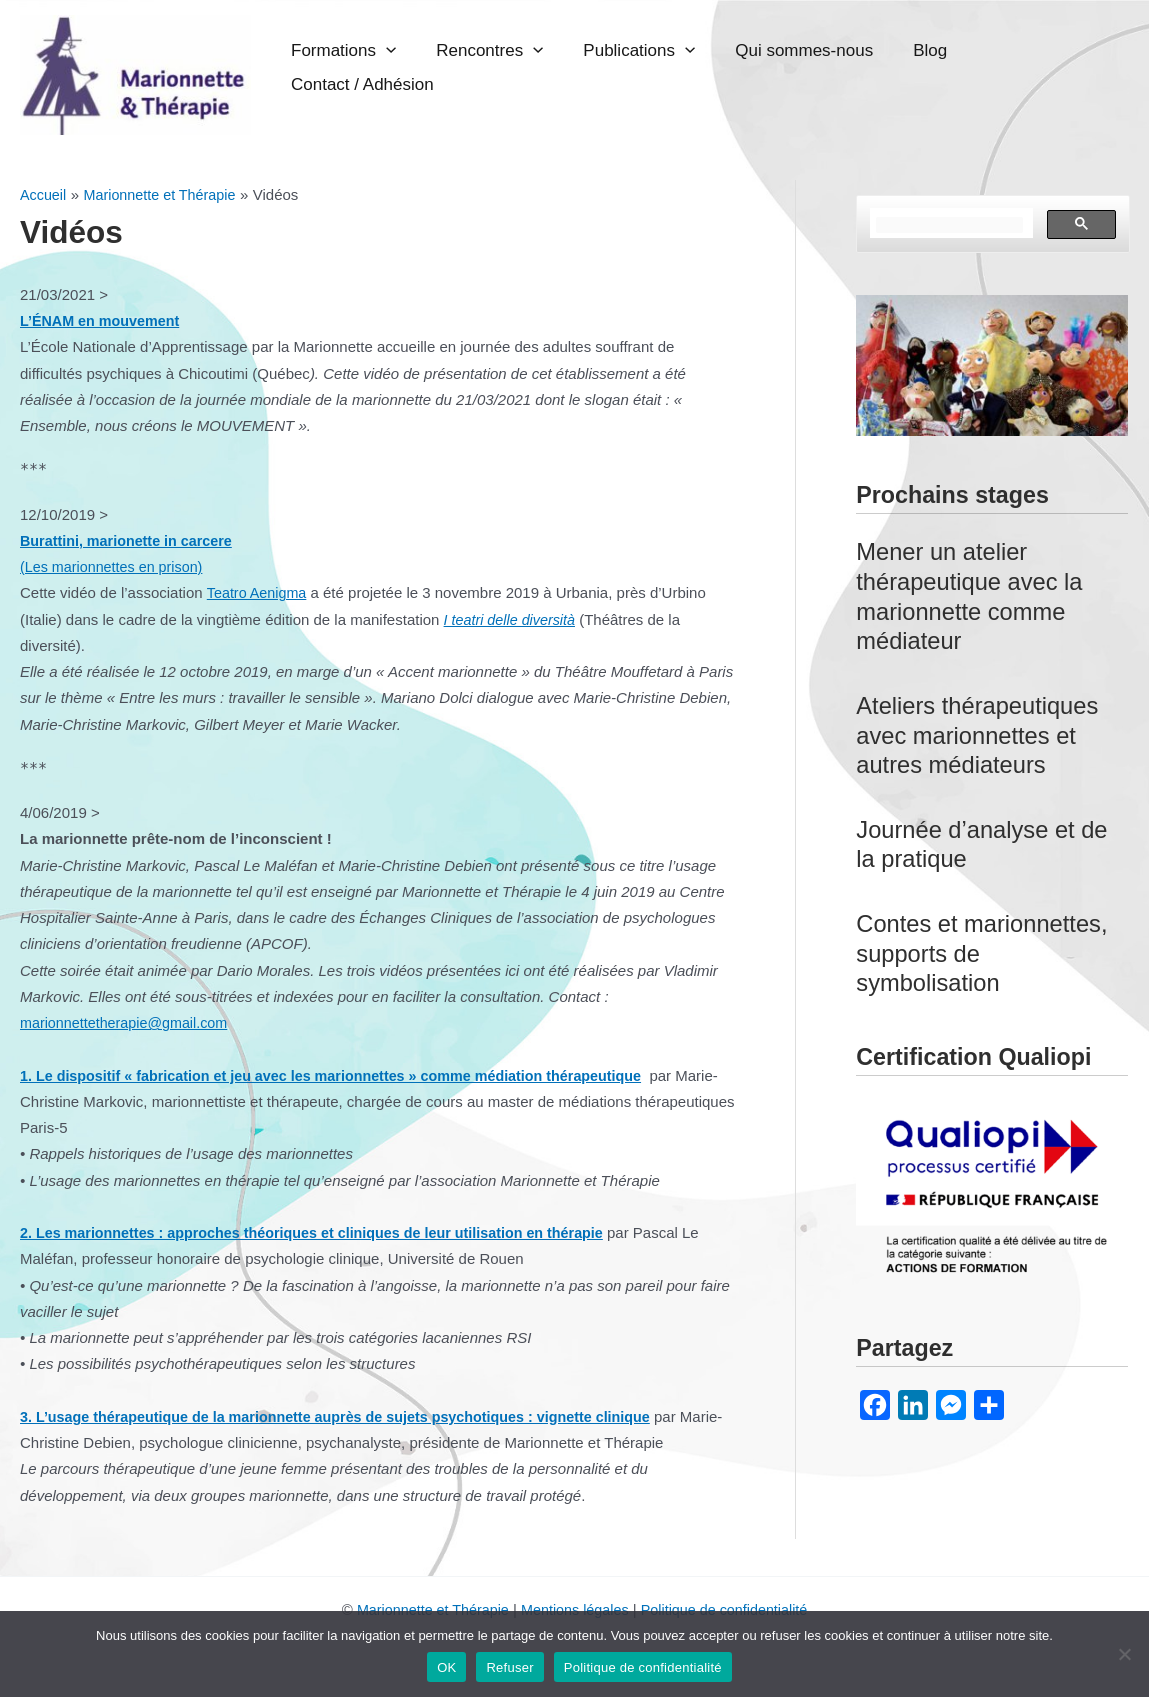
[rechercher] (949, 225)
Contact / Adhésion (1049, 67)
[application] (492, 68)
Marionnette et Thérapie (426, 1609)
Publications (699, 68)
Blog (944, 67)
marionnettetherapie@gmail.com (128, 1022)
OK (446, 1667)
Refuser (509, 1667)
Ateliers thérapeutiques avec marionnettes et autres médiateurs (982, 735)
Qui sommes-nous (841, 67)
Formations (449, 68)
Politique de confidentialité (730, 1609)
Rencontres (572, 68)
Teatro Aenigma (259, 592)
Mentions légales (574, 1609)
